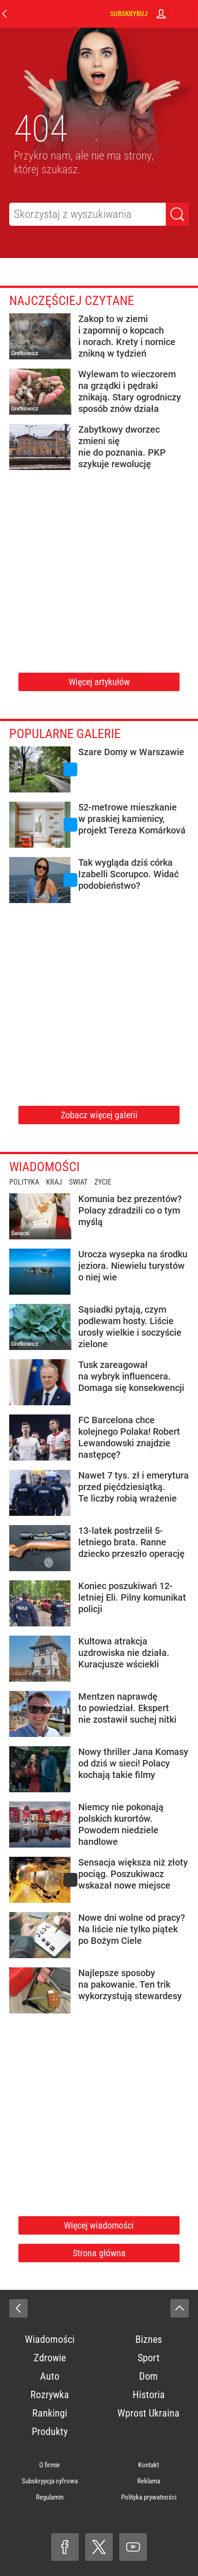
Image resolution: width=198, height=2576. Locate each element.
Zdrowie (50, 2358)
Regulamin (50, 2497)
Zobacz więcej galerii (99, 1115)
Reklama (148, 2481)
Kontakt (148, 2465)
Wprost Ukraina (148, 2413)
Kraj (54, 1182)
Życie (102, 1182)
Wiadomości (44, 1166)
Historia (149, 2394)
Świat (78, 1182)
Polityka (24, 1182)
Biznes (148, 2339)
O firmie (49, 2465)
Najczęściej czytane (71, 300)
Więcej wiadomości (99, 2225)
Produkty (50, 2431)
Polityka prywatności (148, 2497)
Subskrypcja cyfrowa (50, 2481)
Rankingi (49, 2413)
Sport (149, 2358)
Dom (148, 2376)
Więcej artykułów (99, 681)
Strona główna (99, 2253)
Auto (49, 2376)
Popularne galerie (65, 733)
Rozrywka (49, 2394)
